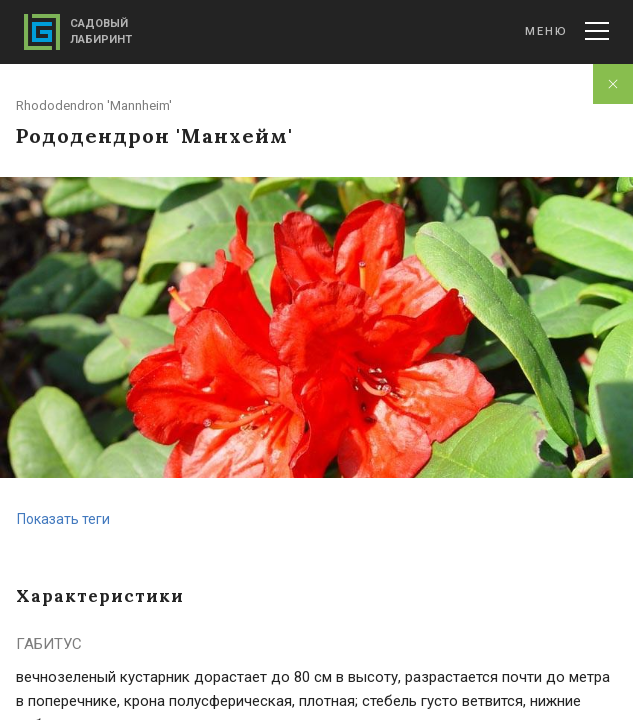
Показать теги (63, 519)
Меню (567, 31)
